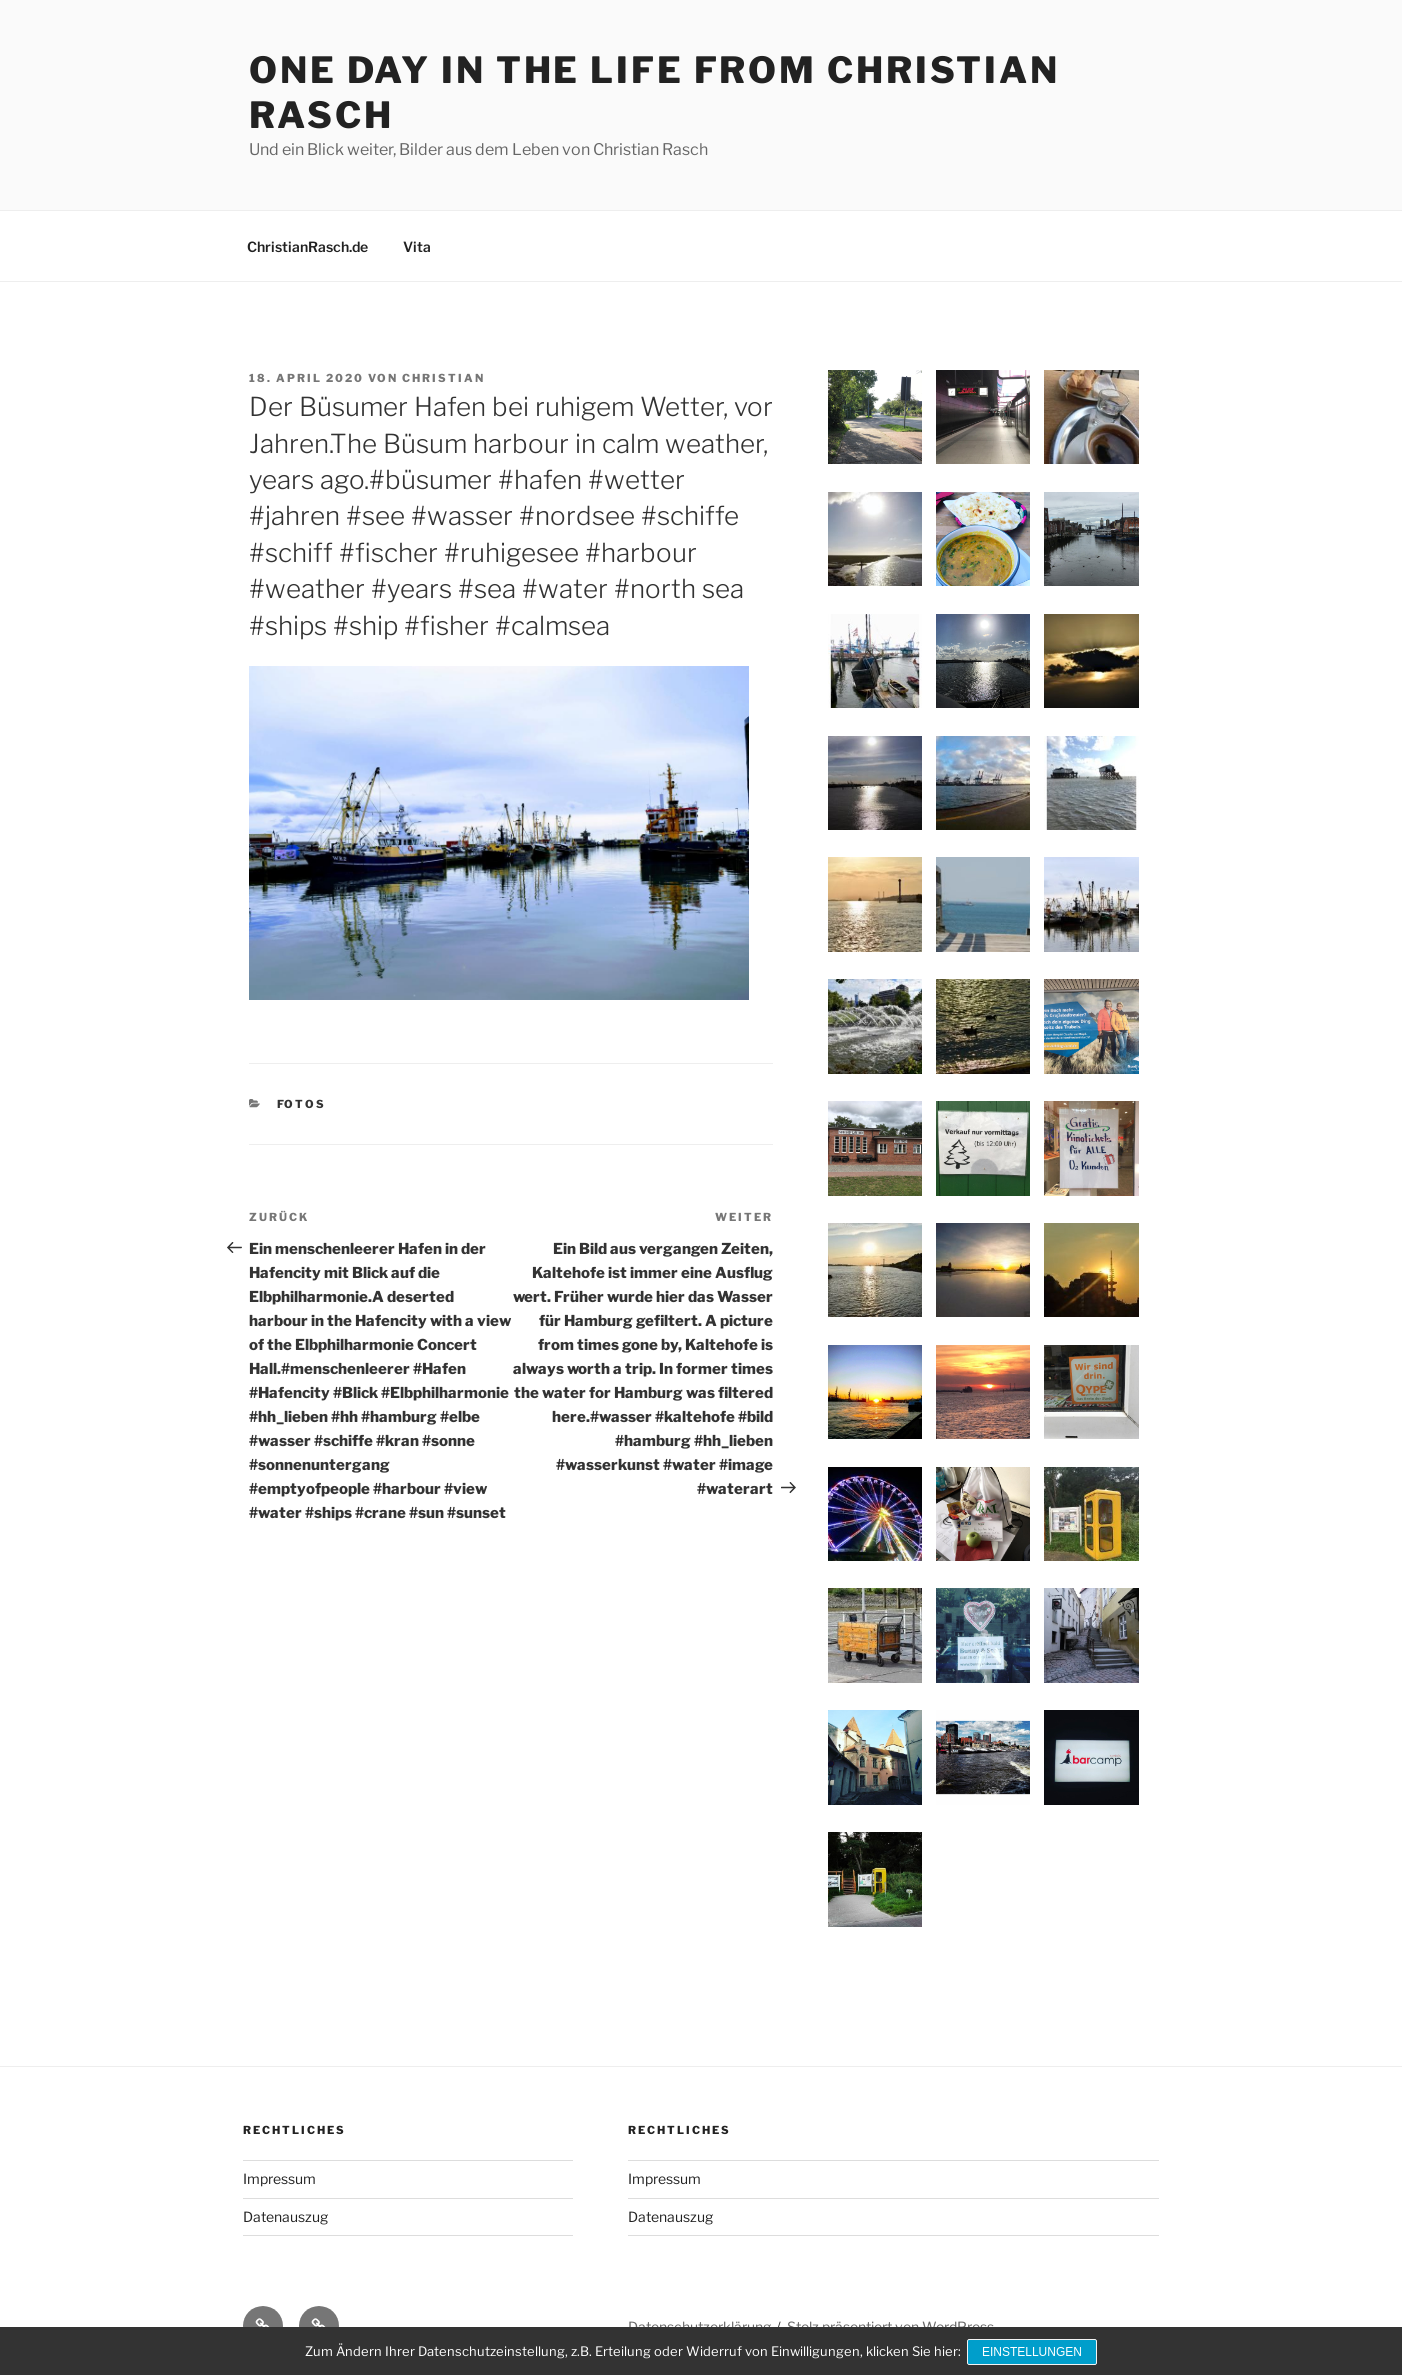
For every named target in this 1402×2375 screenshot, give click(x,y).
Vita (417, 246)
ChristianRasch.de (307, 246)
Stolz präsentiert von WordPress (890, 2326)
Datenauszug (285, 2216)
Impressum (279, 2178)
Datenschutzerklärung (699, 2326)
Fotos (302, 1104)
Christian (443, 378)
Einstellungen (1034, 2353)
